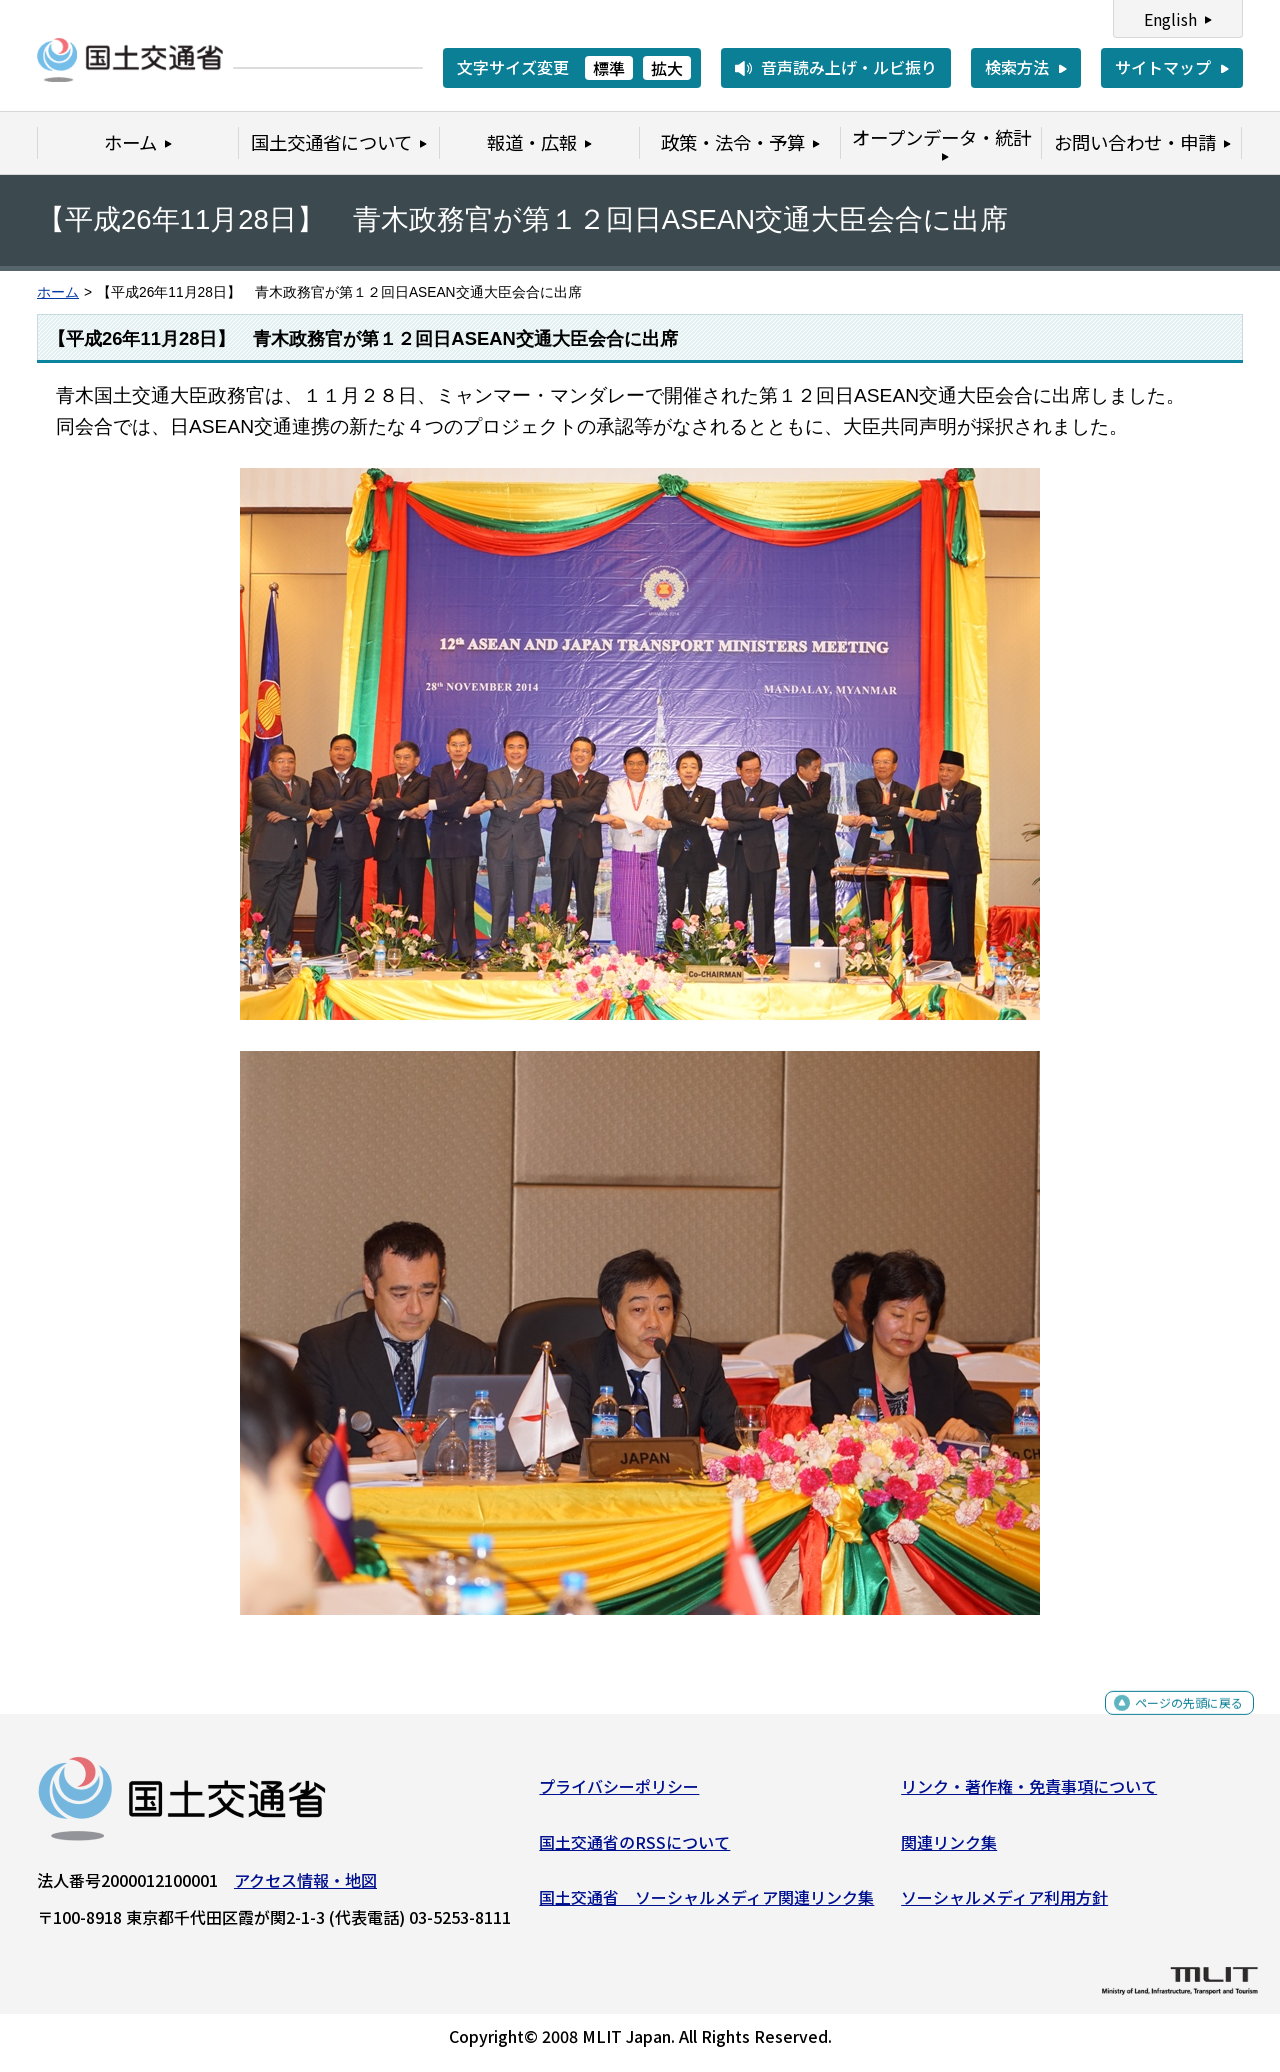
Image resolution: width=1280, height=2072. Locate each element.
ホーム (58, 292)
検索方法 (1017, 67)
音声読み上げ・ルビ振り (849, 67)
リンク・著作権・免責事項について (1029, 1794)
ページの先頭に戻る (1172, 1721)
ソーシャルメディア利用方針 (1004, 1905)
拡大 (667, 68)
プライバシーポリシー (619, 1794)
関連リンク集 (949, 1849)
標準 (609, 68)
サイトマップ (1163, 67)
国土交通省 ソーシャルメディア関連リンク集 (706, 1905)
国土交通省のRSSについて (634, 1849)
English (1170, 19)
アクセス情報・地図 (305, 1888)
